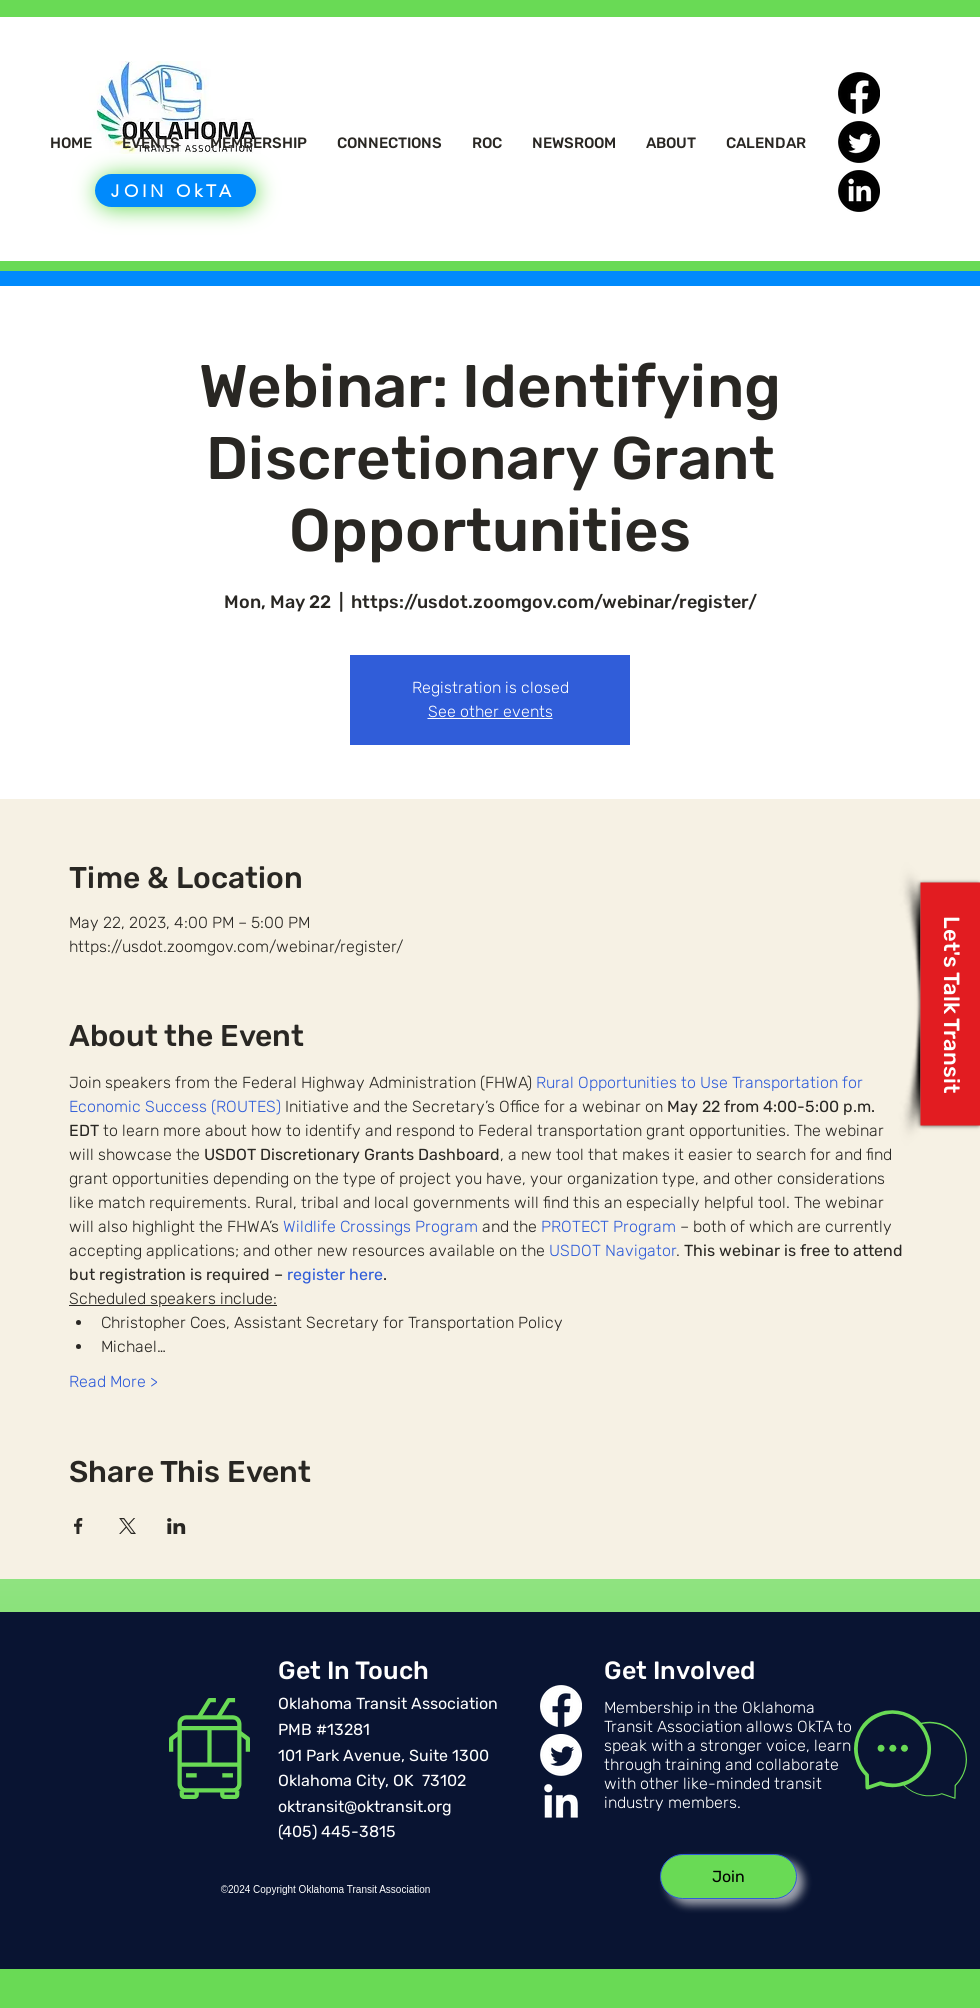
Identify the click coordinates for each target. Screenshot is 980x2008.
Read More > (113, 1381)
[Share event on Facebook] (78, 1526)
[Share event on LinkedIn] (176, 1526)
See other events (490, 711)
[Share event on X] (127, 1526)
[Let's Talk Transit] (950, 1004)
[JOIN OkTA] (175, 190)
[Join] (728, 1876)
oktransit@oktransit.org (365, 1806)
